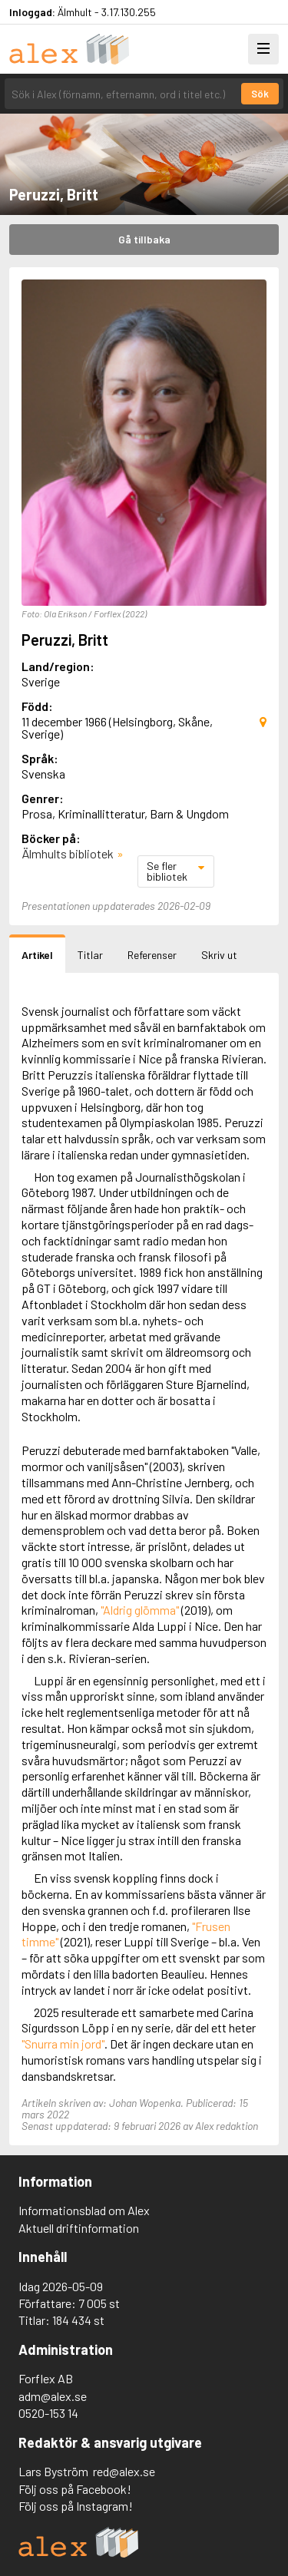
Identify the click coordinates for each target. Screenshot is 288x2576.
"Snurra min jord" (63, 2043)
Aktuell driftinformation (78, 2228)
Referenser (152, 954)
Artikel (37, 954)
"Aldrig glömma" (140, 1609)
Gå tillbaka (144, 239)
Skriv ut (219, 954)
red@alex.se (124, 2471)
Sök (260, 94)
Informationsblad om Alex (84, 2210)
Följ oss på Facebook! (74, 2489)
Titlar (90, 954)
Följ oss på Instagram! (75, 2505)
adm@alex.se (52, 2396)
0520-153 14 (48, 2413)
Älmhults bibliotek (68, 854)
